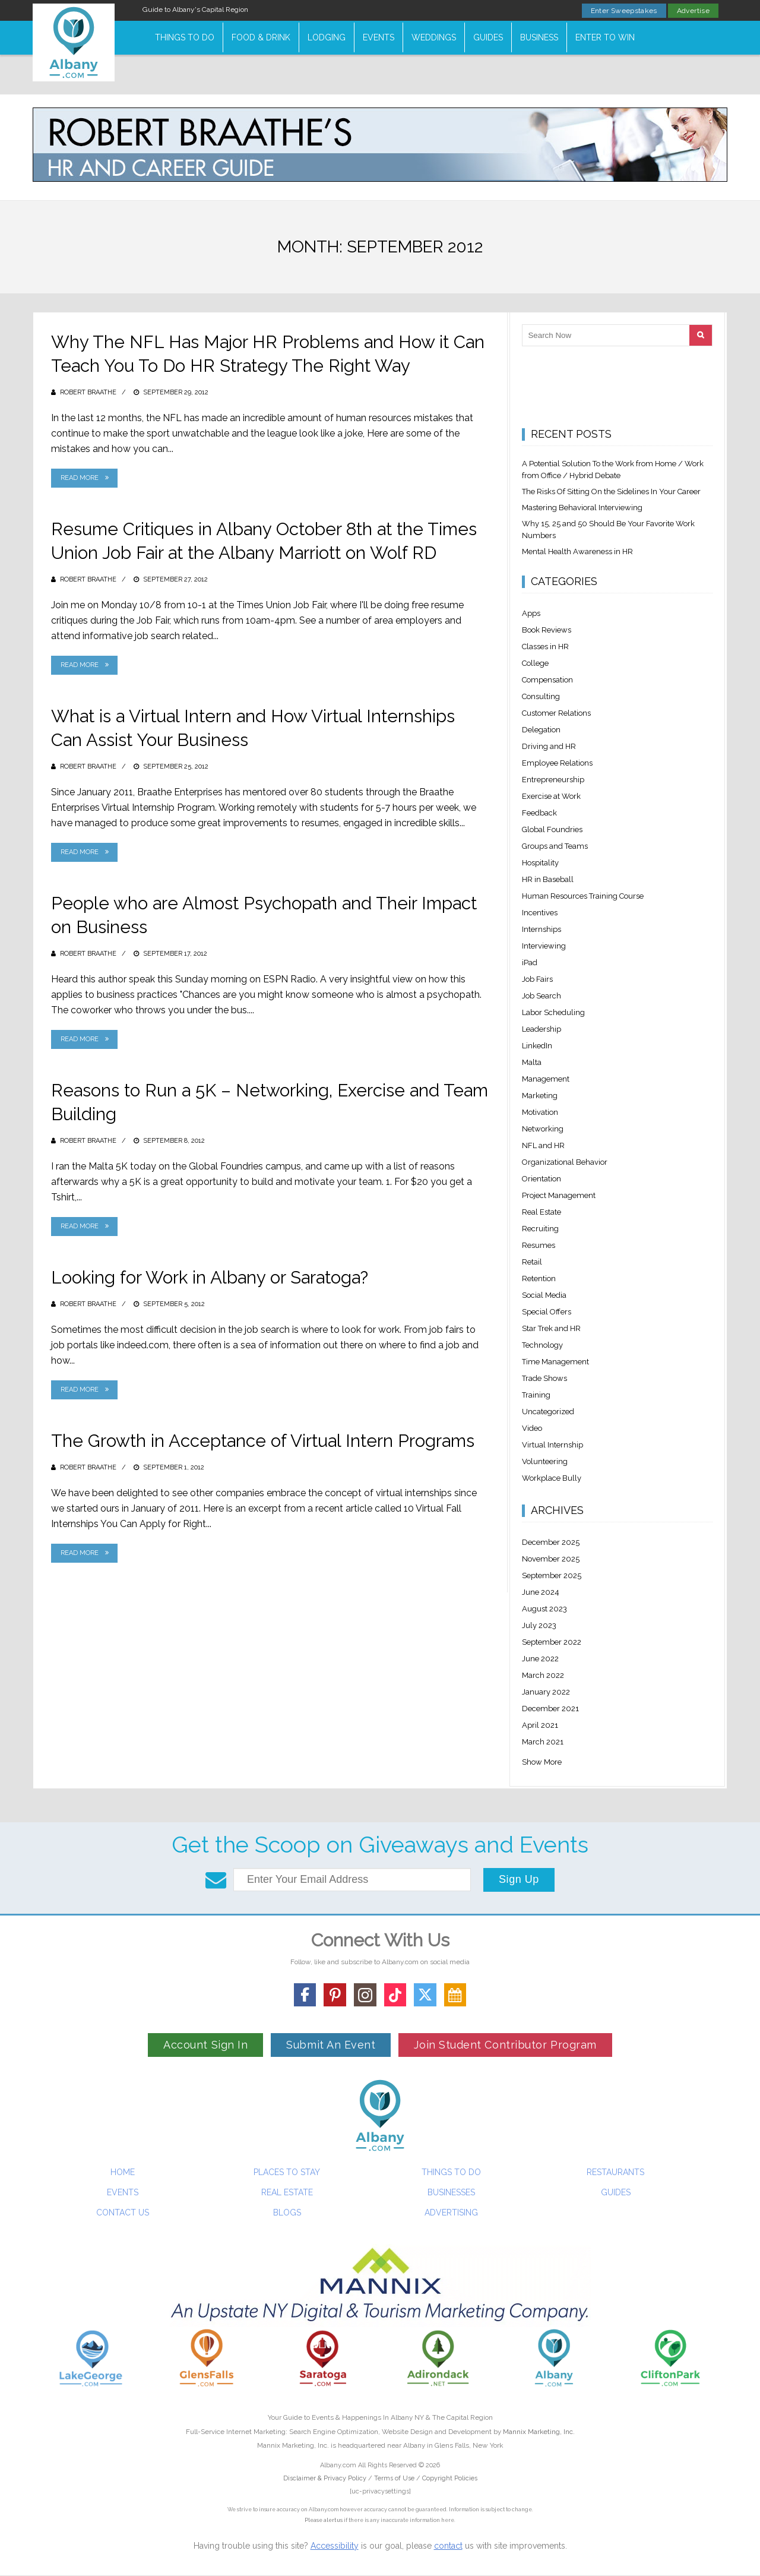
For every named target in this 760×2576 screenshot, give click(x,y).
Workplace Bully (551, 1478)
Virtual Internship (552, 1444)
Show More (542, 1762)
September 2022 (551, 1642)
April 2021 (540, 1725)
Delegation (541, 729)
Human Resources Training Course (583, 896)
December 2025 (551, 1542)
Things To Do (184, 37)
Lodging (327, 37)
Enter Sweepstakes (624, 11)
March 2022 (543, 1675)
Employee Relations (557, 762)
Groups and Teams (555, 846)
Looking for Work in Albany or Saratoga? (212, 1277)
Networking (542, 1128)
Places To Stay (287, 2172)
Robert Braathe (88, 392)
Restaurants (615, 2172)
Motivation (540, 1112)
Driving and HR (549, 746)
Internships (541, 929)
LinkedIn (537, 1045)
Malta (532, 1062)
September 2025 (551, 1575)
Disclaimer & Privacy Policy (325, 2478)
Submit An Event (330, 2044)
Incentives (540, 912)
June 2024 (540, 1592)
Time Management (555, 1361)
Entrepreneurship (553, 779)
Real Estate (541, 1212)
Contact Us (122, 2212)
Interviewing (544, 945)
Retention (539, 1278)
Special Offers (546, 1311)
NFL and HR (543, 1145)
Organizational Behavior (564, 1162)
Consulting (541, 696)
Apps (531, 613)
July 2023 (539, 1625)
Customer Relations (556, 713)
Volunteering (545, 1461)
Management (545, 1078)
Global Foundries (552, 829)
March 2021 (542, 1741)
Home (122, 2172)
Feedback (539, 812)
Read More (80, 478)
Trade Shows (544, 1378)
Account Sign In (205, 2044)
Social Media (544, 1295)
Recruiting (540, 1228)
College (535, 663)
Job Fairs (537, 979)
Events (378, 37)
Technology (542, 1345)
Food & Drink (261, 37)
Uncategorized (548, 1411)
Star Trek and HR (551, 1328)
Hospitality (540, 862)
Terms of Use (394, 2478)
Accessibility (335, 2545)
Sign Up (519, 1879)
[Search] (700, 335)
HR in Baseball (548, 879)
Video (532, 1428)
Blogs (287, 2212)
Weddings (433, 37)
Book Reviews (546, 629)
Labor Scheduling (553, 1012)
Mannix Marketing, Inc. (539, 2432)
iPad (529, 962)
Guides (488, 37)
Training (536, 1394)
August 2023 (544, 1608)
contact (448, 2545)
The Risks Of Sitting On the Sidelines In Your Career (611, 491)
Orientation (541, 1178)
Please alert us (324, 2520)
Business (539, 37)
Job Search (541, 995)
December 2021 (550, 1708)
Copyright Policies (449, 2478)
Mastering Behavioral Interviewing (582, 507)
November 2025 (551, 1558)
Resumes (538, 1245)
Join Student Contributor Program (505, 2044)
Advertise (693, 11)
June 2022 (540, 1658)
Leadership (541, 1029)
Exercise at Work (551, 796)
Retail (532, 1261)
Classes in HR (545, 646)
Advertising (451, 2212)
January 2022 (546, 1691)
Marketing (540, 1095)
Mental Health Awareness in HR (577, 551)
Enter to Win (605, 37)
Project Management (559, 1195)
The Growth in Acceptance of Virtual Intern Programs (266, 1440)
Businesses (451, 2192)
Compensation (547, 679)
